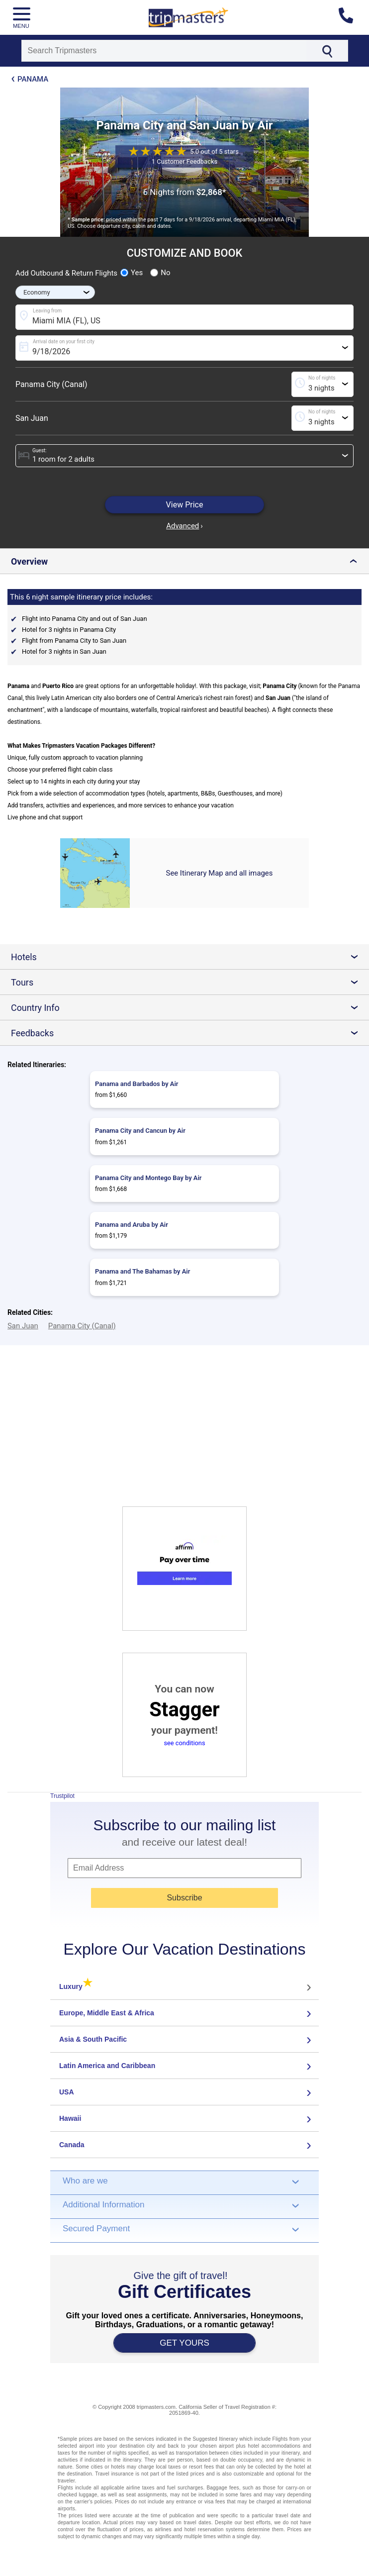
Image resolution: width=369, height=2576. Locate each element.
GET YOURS (184, 2343)
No (160, 272)
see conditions (184, 1743)
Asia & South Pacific (93, 2039)
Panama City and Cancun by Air (140, 1130)
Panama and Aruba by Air (131, 1224)
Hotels (188, 957)
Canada (72, 2145)
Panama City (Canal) (51, 384)
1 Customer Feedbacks (184, 161)
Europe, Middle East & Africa (106, 2013)
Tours (188, 982)
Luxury (75, 1986)
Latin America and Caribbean (107, 2066)
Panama (32, 79)
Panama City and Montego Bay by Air (148, 1178)
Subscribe (184, 1897)
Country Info (188, 1007)
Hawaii (70, 2118)
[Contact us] (350, 17)
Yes (131, 272)
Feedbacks (188, 1033)
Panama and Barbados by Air (136, 1084)
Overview (186, 561)
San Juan (31, 418)
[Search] (164, 50)
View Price (184, 504)
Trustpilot (62, 1795)
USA (66, 2092)
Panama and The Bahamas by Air (142, 1271)
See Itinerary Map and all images (219, 873)
